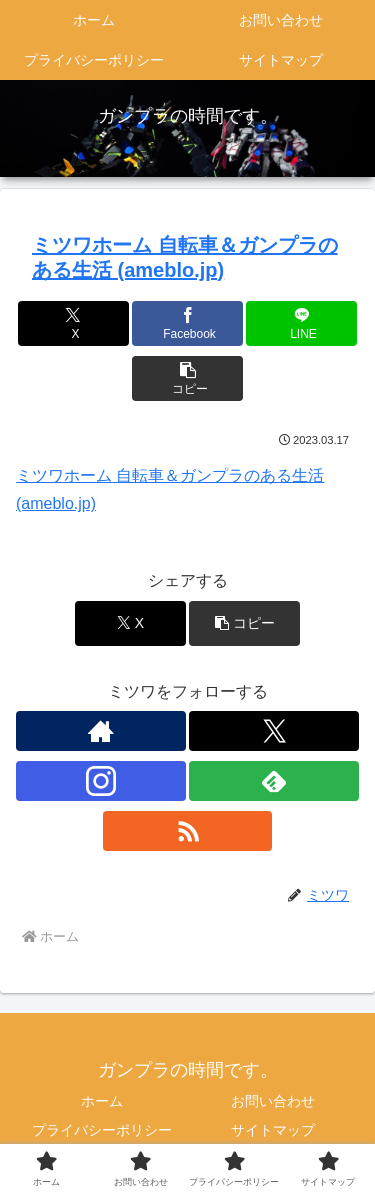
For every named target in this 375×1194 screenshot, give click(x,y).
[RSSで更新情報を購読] (188, 831)
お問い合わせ (273, 1101)
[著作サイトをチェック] (101, 731)
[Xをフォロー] (274, 731)
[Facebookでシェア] (187, 323)
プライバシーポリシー (102, 1130)
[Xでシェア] (73, 323)
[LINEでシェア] (301, 323)
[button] (187, 378)
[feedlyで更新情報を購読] (274, 781)
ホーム (102, 1101)
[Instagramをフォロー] (101, 781)
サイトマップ (273, 1130)
